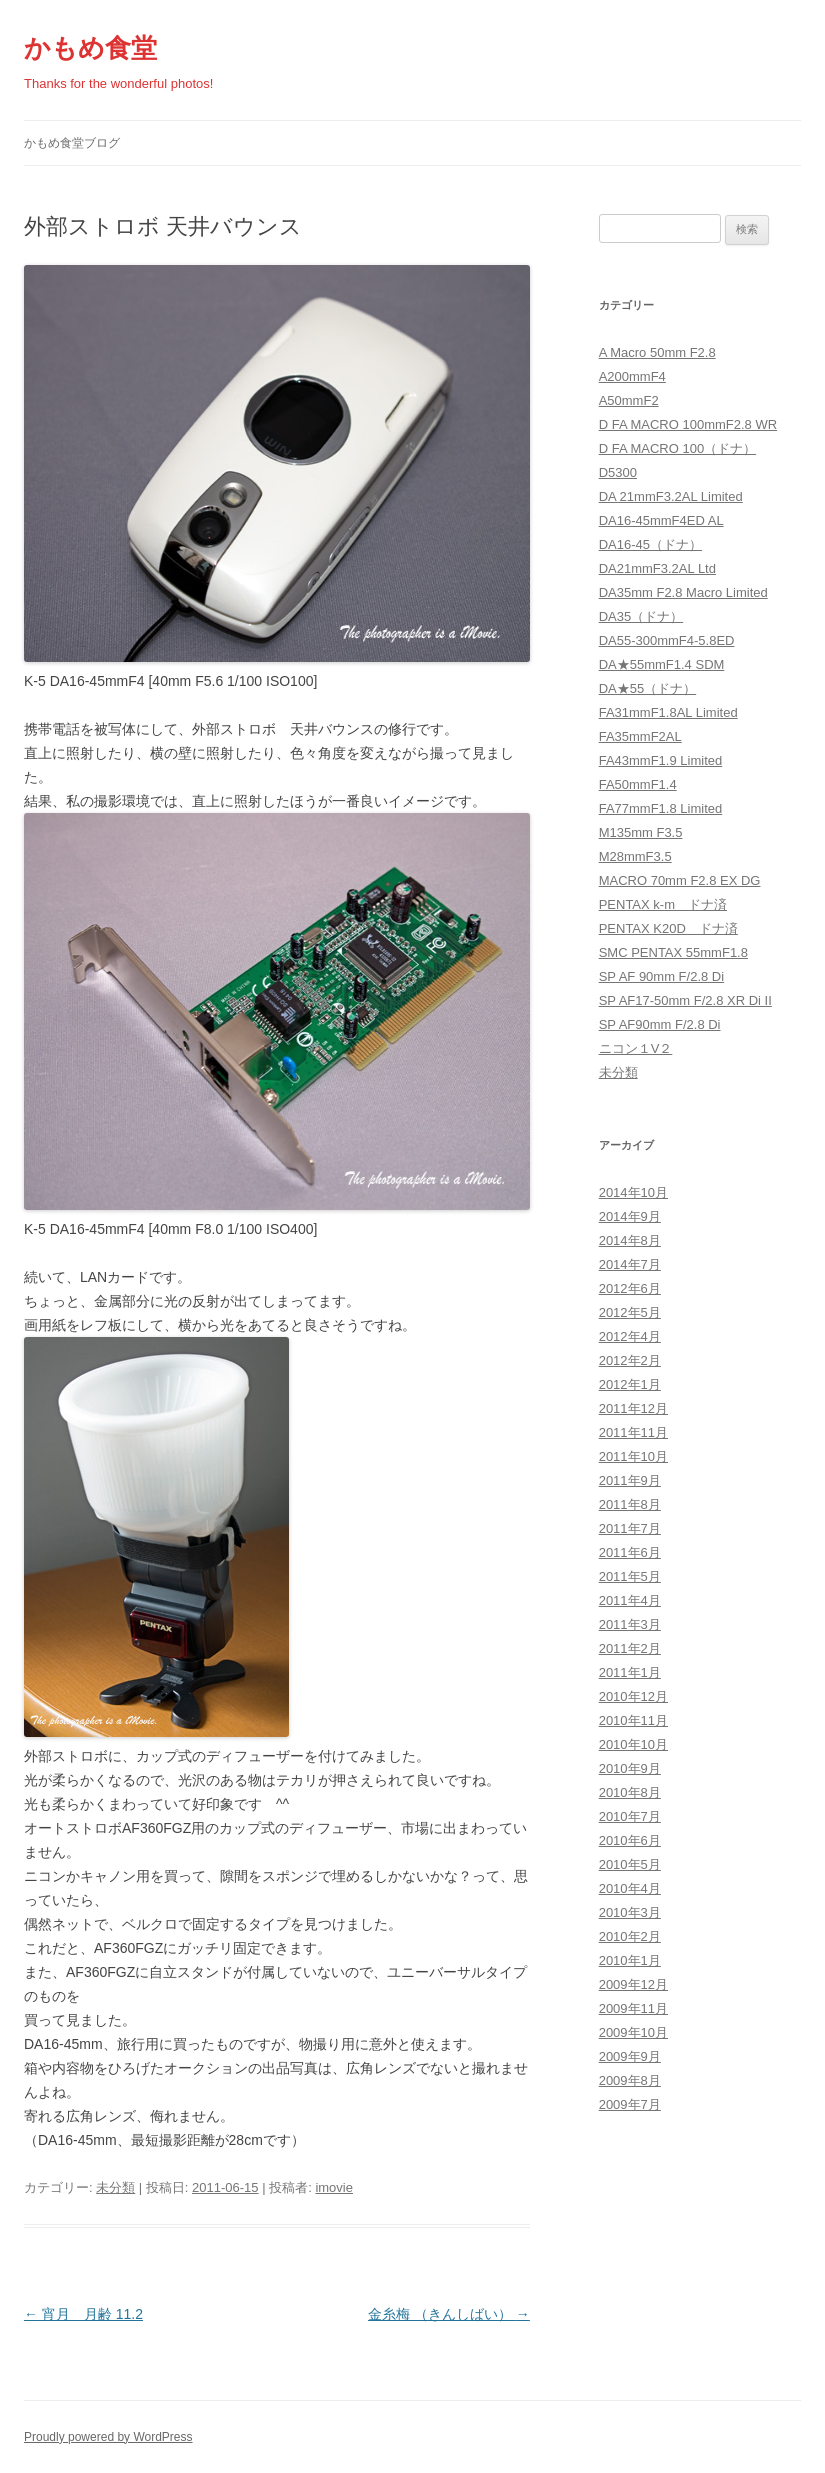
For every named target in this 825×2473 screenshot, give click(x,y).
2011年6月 (630, 1552)
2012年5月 (630, 1312)
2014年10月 (633, 1192)
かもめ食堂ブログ (72, 143)
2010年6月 (630, 1840)
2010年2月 (630, 1936)
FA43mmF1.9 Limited (661, 760)
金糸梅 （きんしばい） (449, 2314)
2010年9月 (630, 1768)
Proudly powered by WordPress (108, 2437)
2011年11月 (633, 1432)
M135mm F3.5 (641, 832)
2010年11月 (633, 1720)
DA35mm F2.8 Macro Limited (683, 592)
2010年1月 (630, 1960)
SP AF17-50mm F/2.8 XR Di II (685, 1000)
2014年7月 (630, 1264)
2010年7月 (630, 1816)
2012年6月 (630, 1288)
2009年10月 (633, 2032)
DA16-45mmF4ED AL (661, 520)
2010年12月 (633, 1696)
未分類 (115, 2187)
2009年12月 (633, 1984)
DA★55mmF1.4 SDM (662, 664)
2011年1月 (630, 1672)
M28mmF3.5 (635, 856)
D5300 (618, 472)
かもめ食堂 (90, 48)
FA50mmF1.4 (638, 784)
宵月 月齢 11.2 (83, 2314)
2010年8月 (630, 1792)
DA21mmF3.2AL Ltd (657, 568)
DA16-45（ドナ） (650, 544)
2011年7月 (630, 1528)
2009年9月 (630, 2056)
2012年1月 (630, 1384)
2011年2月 (630, 1648)
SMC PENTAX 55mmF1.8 (673, 952)
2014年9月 (630, 1216)
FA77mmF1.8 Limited (661, 808)
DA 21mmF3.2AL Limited (671, 496)
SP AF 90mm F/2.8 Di (661, 976)
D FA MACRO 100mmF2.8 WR (688, 424)
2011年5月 (630, 1576)
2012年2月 (630, 1360)
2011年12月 (633, 1408)
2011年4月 (630, 1600)
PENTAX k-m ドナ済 (663, 904)
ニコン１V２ (636, 1048)
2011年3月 (630, 1624)
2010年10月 (633, 1744)
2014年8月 (630, 1240)
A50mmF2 (629, 400)
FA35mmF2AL (640, 736)
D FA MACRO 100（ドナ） (677, 448)
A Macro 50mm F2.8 (657, 352)
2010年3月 (630, 1912)
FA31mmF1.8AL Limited (668, 712)
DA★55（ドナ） (648, 688)
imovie (334, 2187)
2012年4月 (630, 1336)
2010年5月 (630, 1864)
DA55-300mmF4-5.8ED (667, 640)
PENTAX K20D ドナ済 (668, 928)
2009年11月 (633, 2008)
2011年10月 (633, 1456)
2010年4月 (630, 1888)
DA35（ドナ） (641, 616)
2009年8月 (630, 2080)
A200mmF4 (632, 376)
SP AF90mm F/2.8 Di (660, 1024)
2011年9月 (630, 1480)
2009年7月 (630, 2104)
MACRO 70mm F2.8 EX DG (680, 880)
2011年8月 (630, 1504)
